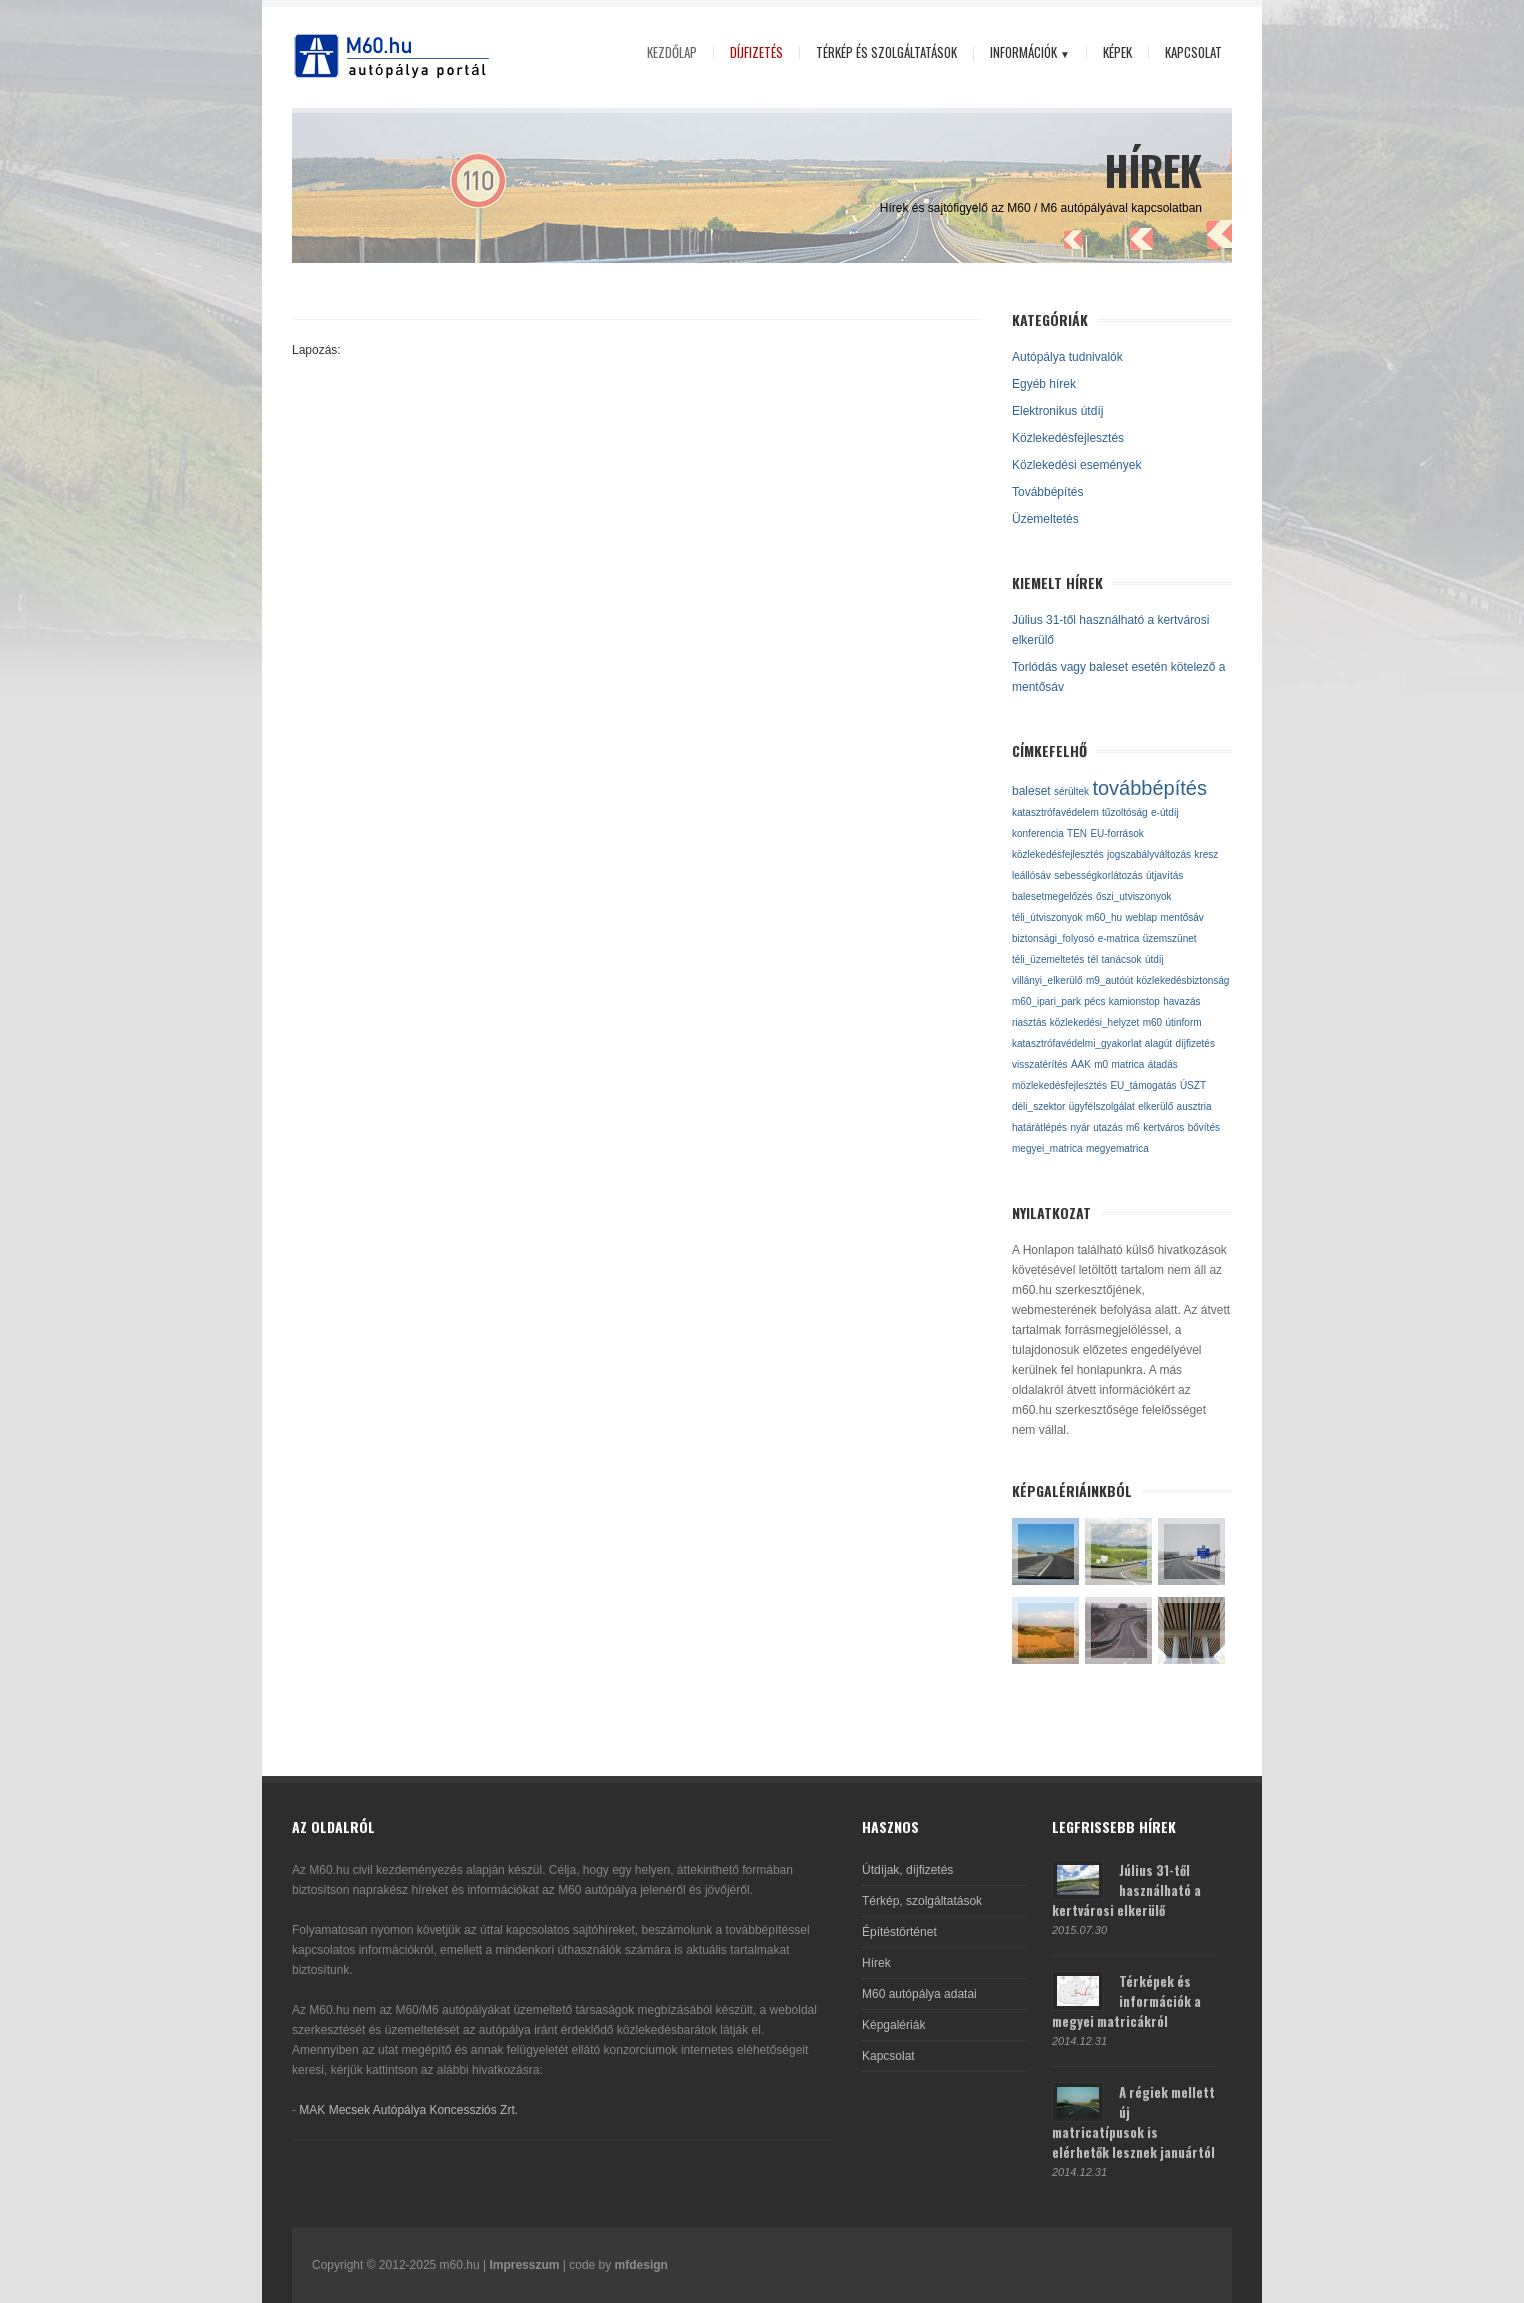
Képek (1117, 52)
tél (1093, 959)
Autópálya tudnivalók (1067, 357)
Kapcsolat (1193, 52)
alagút (1158, 1043)
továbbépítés (1149, 788)
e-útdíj (1165, 812)
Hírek (876, 1963)
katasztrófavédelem (1055, 812)
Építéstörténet (899, 1932)
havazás (1181, 1001)
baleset (1031, 791)
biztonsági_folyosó (1053, 938)
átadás (1163, 1064)
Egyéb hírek (1044, 384)
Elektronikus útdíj (1057, 411)
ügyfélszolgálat (1102, 1106)
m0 (1101, 1064)
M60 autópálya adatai (919, 1994)
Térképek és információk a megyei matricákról (1126, 2001)
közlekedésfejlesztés (1058, 854)
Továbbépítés (1047, 492)
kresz (1206, 854)
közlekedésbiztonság (1183, 980)
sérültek (1071, 791)
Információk (1025, 53)
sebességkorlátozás (1098, 875)
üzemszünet (1170, 938)
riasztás (1029, 1022)
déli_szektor (1038, 1106)
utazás (1107, 1127)
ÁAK (1081, 1064)
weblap (1141, 917)
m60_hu (1104, 917)
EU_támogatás (1143, 1085)
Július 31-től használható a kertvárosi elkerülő (1126, 1890)
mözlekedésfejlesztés (1059, 1085)
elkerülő (1155, 1106)
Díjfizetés (756, 52)
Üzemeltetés (1045, 519)
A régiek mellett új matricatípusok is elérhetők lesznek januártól (1133, 2122)
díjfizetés (1194, 1043)
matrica (1128, 1064)
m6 (1133, 1127)
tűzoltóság (1125, 812)
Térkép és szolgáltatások (886, 52)
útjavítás (1164, 875)
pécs (1094, 1001)
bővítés (1204, 1127)
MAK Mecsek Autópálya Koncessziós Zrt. (408, 2110)
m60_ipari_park (1046, 1001)
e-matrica (1119, 938)
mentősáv (1181, 917)
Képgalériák (893, 2025)
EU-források (1116, 833)
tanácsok (1122, 959)
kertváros (1163, 1127)
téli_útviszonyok (1047, 917)
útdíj (1154, 959)
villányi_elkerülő (1047, 980)
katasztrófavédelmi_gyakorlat (1077, 1043)
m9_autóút (1109, 980)
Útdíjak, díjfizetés (907, 1870)
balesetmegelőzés (1052, 896)
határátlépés (1039, 1127)
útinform (1183, 1022)
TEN (1077, 833)
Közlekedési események (1076, 465)
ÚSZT (1193, 1085)
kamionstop (1134, 1001)
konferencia (1038, 833)
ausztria (1194, 1106)
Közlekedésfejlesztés (1068, 438)
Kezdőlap (672, 52)
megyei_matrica (1047, 1148)
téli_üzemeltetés (1048, 959)
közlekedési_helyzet (1095, 1022)
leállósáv (1031, 875)
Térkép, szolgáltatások (922, 1901)
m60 (1152, 1022)
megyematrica (1117, 1148)
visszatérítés (1040, 1064)
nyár (1079, 1127)
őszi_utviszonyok (1134, 896)
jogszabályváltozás (1149, 854)
